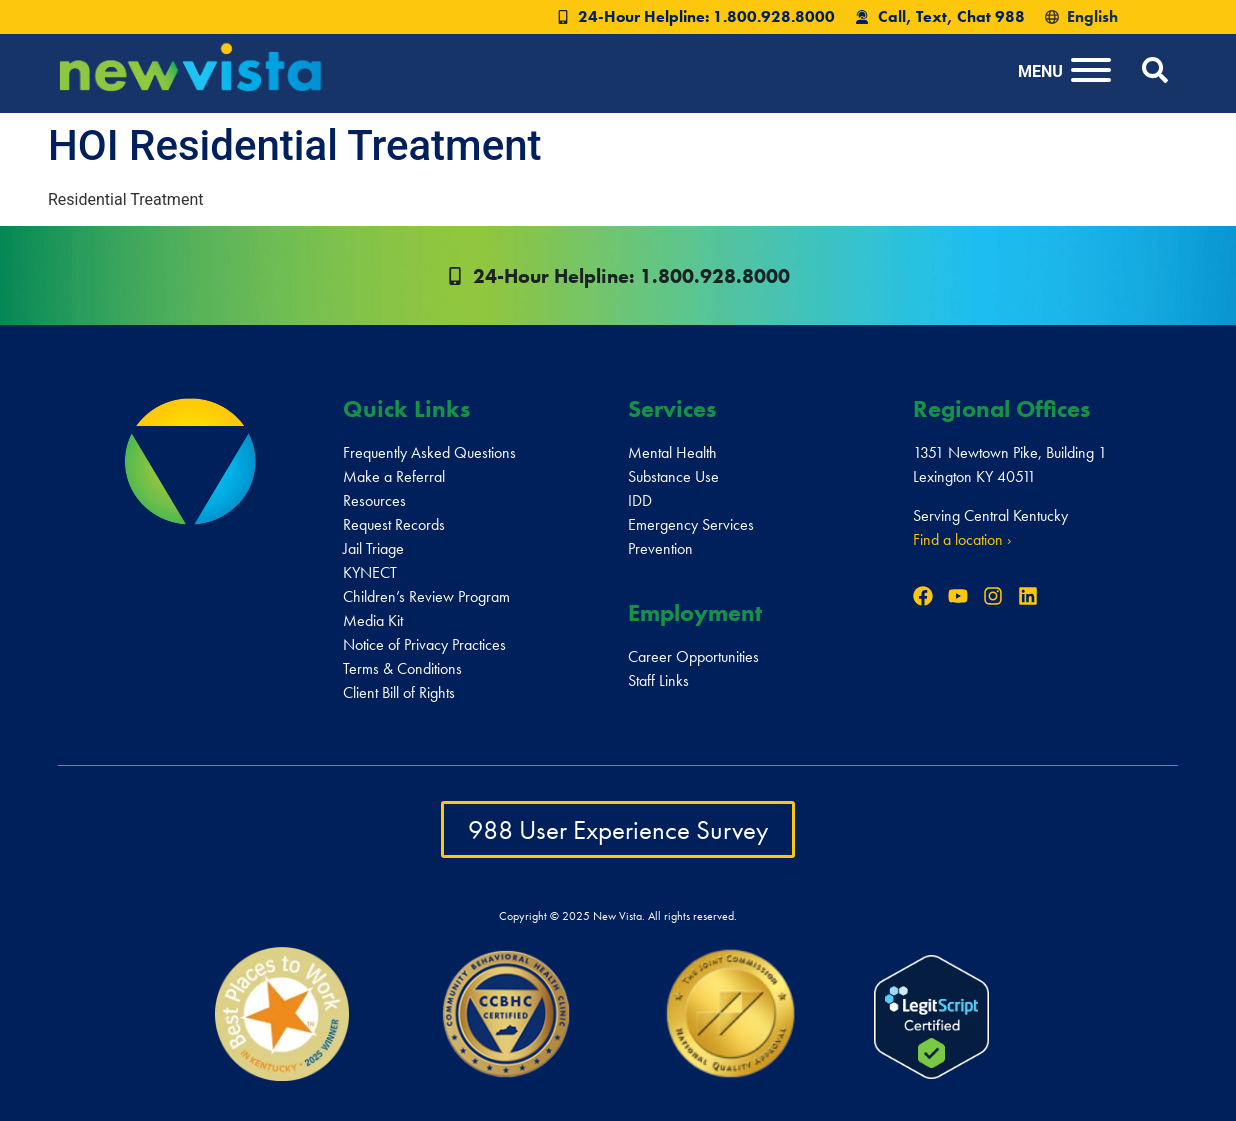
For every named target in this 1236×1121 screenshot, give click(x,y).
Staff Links (658, 680)
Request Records (394, 524)
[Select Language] (1127, 17)
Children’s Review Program (426, 596)
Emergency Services (691, 524)
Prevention (660, 548)
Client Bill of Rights (399, 692)
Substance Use (673, 476)
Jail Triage (373, 548)
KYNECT (370, 572)
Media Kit (373, 620)
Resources (374, 500)
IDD (640, 500)
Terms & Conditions (402, 668)
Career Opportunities (693, 656)
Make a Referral (394, 476)
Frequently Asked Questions (429, 452)
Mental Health (672, 452)
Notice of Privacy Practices (424, 644)
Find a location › (962, 539)
